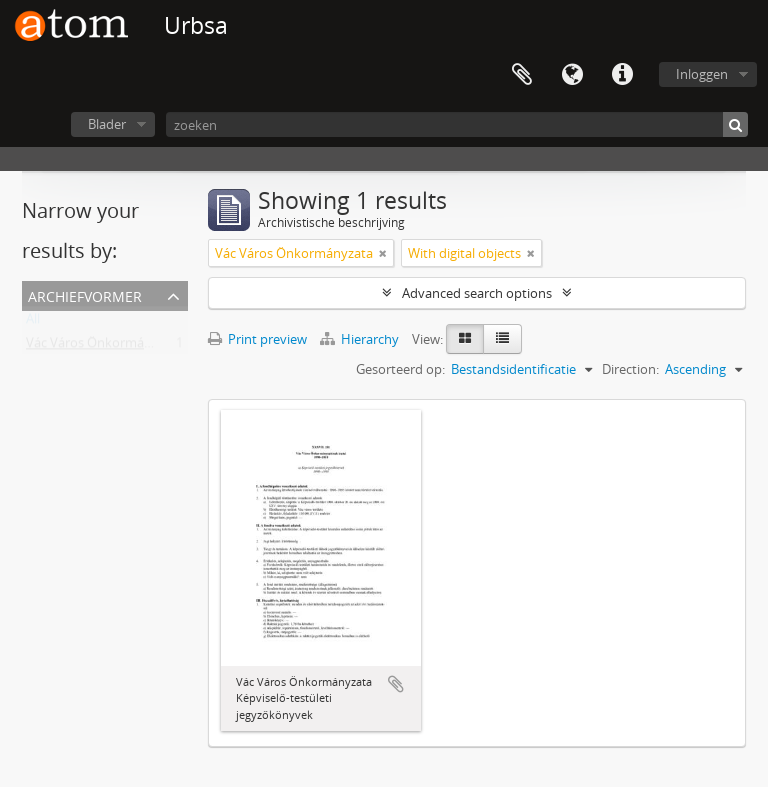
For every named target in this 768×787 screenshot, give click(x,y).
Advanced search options (477, 293)
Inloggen (702, 74)
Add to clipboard (396, 684)
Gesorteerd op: (400, 369)
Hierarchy (361, 339)
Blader (107, 124)
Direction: (630, 369)
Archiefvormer (85, 294)
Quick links (622, 75)
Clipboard (522, 75)
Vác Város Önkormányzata (105, 347)
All (33, 323)
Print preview (257, 339)
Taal (572, 75)
